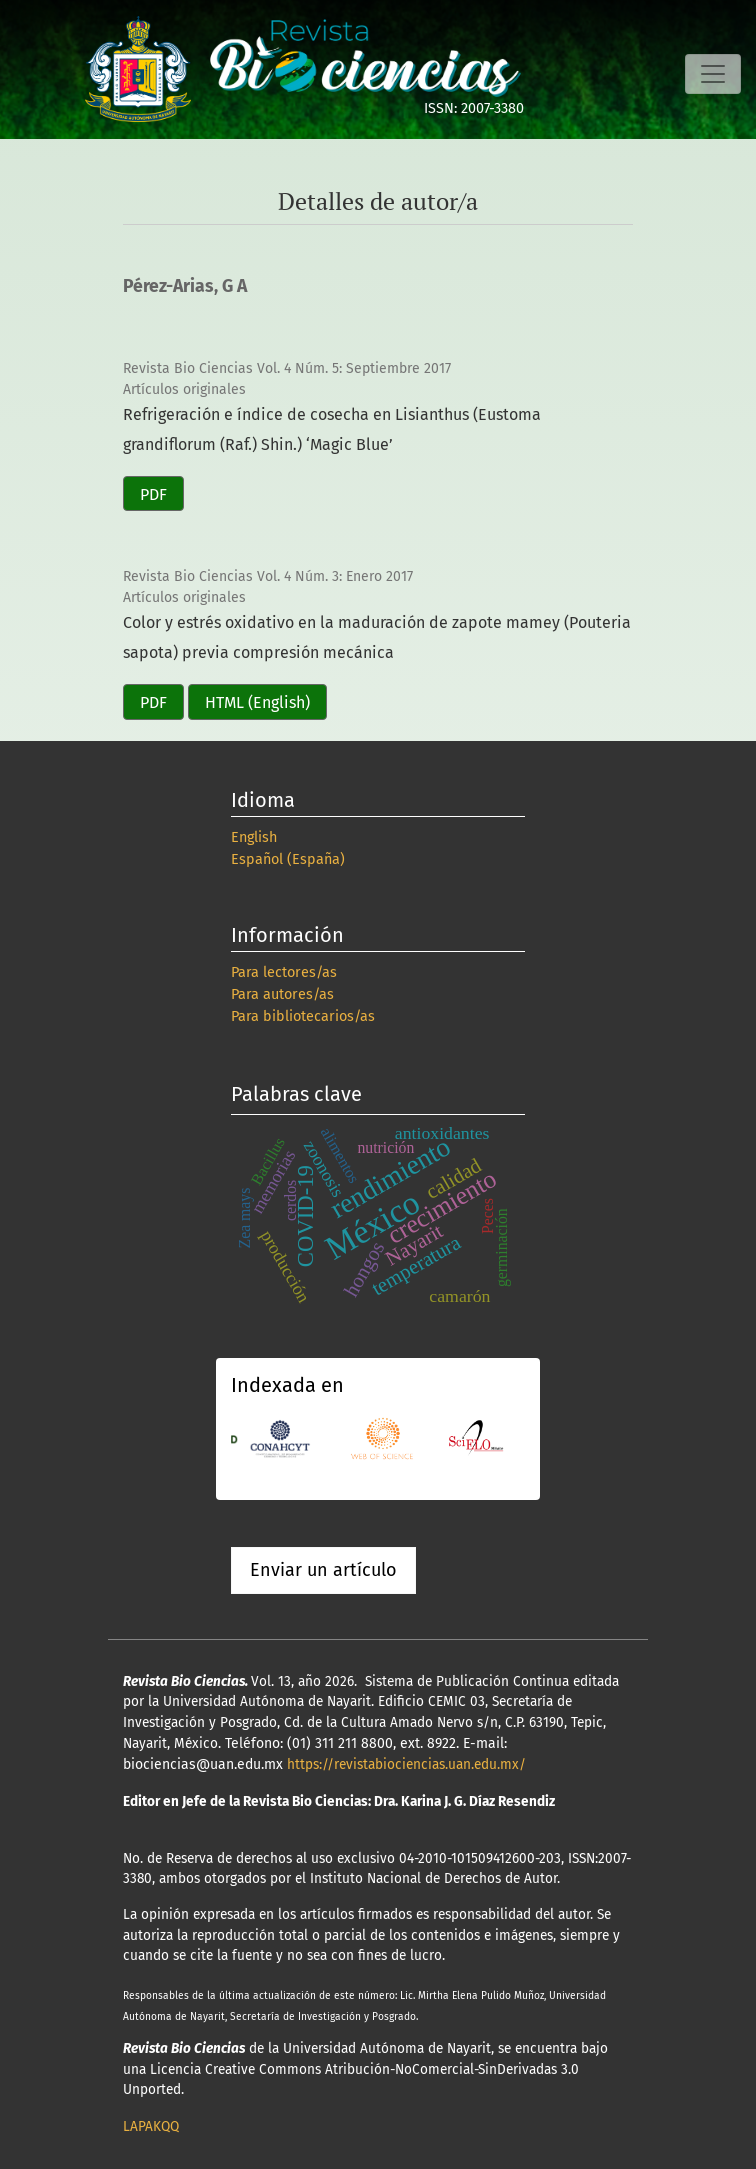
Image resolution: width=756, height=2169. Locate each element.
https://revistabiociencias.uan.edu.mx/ (406, 1764)
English (254, 837)
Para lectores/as (284, 972)
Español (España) (288, 859)
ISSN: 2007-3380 (474, 108)
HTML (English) (257, 702)
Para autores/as (282, 994)
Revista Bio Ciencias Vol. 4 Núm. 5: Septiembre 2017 (287, 368)
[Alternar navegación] (713, 74)
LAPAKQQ (151, 2126)
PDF (153, 494)
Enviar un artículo (323, 1570)
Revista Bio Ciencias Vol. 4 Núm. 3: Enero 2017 (268, 576)
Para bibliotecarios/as (303, 1016)
